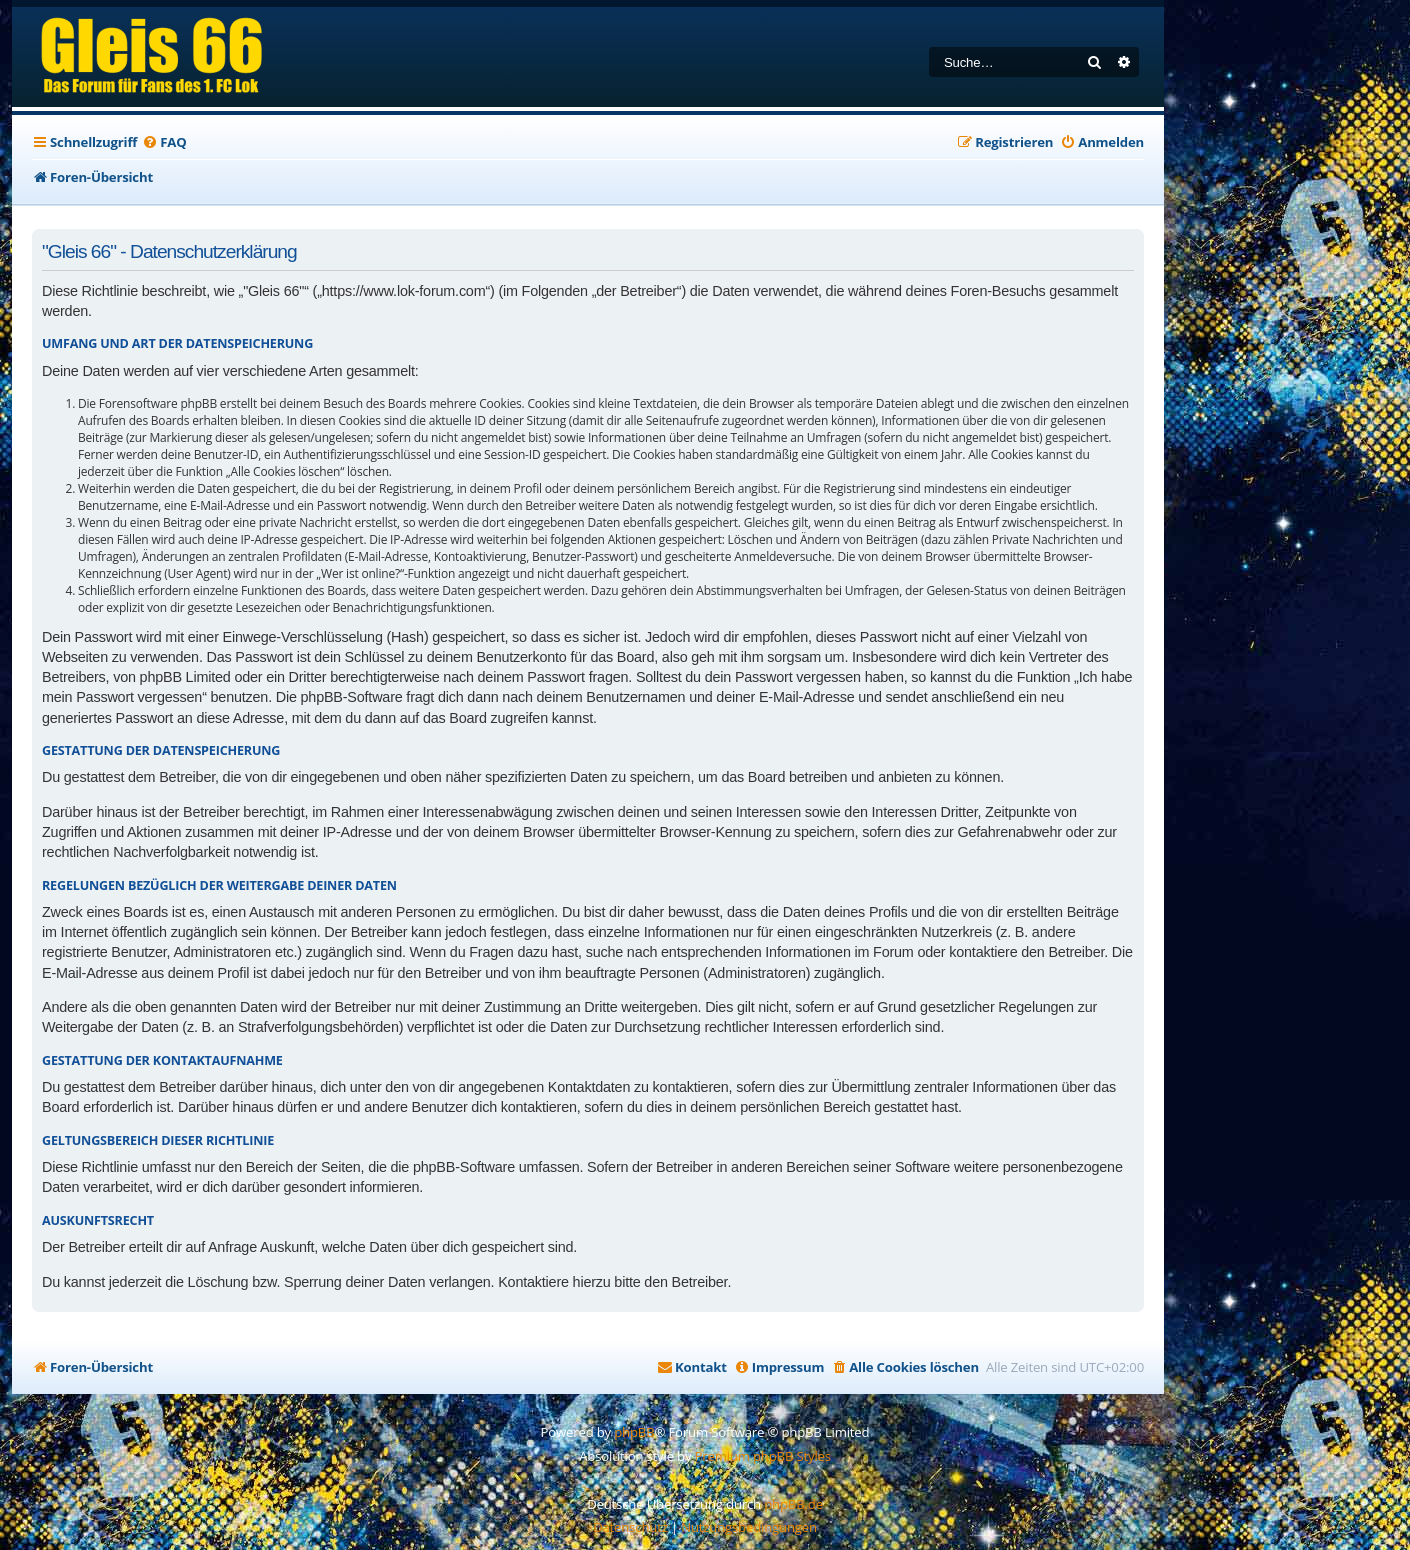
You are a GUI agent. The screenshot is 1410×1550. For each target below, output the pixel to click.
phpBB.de (793, 1504)
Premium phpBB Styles (763, 1456)
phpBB (634, 1432)
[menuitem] (164, 142)
